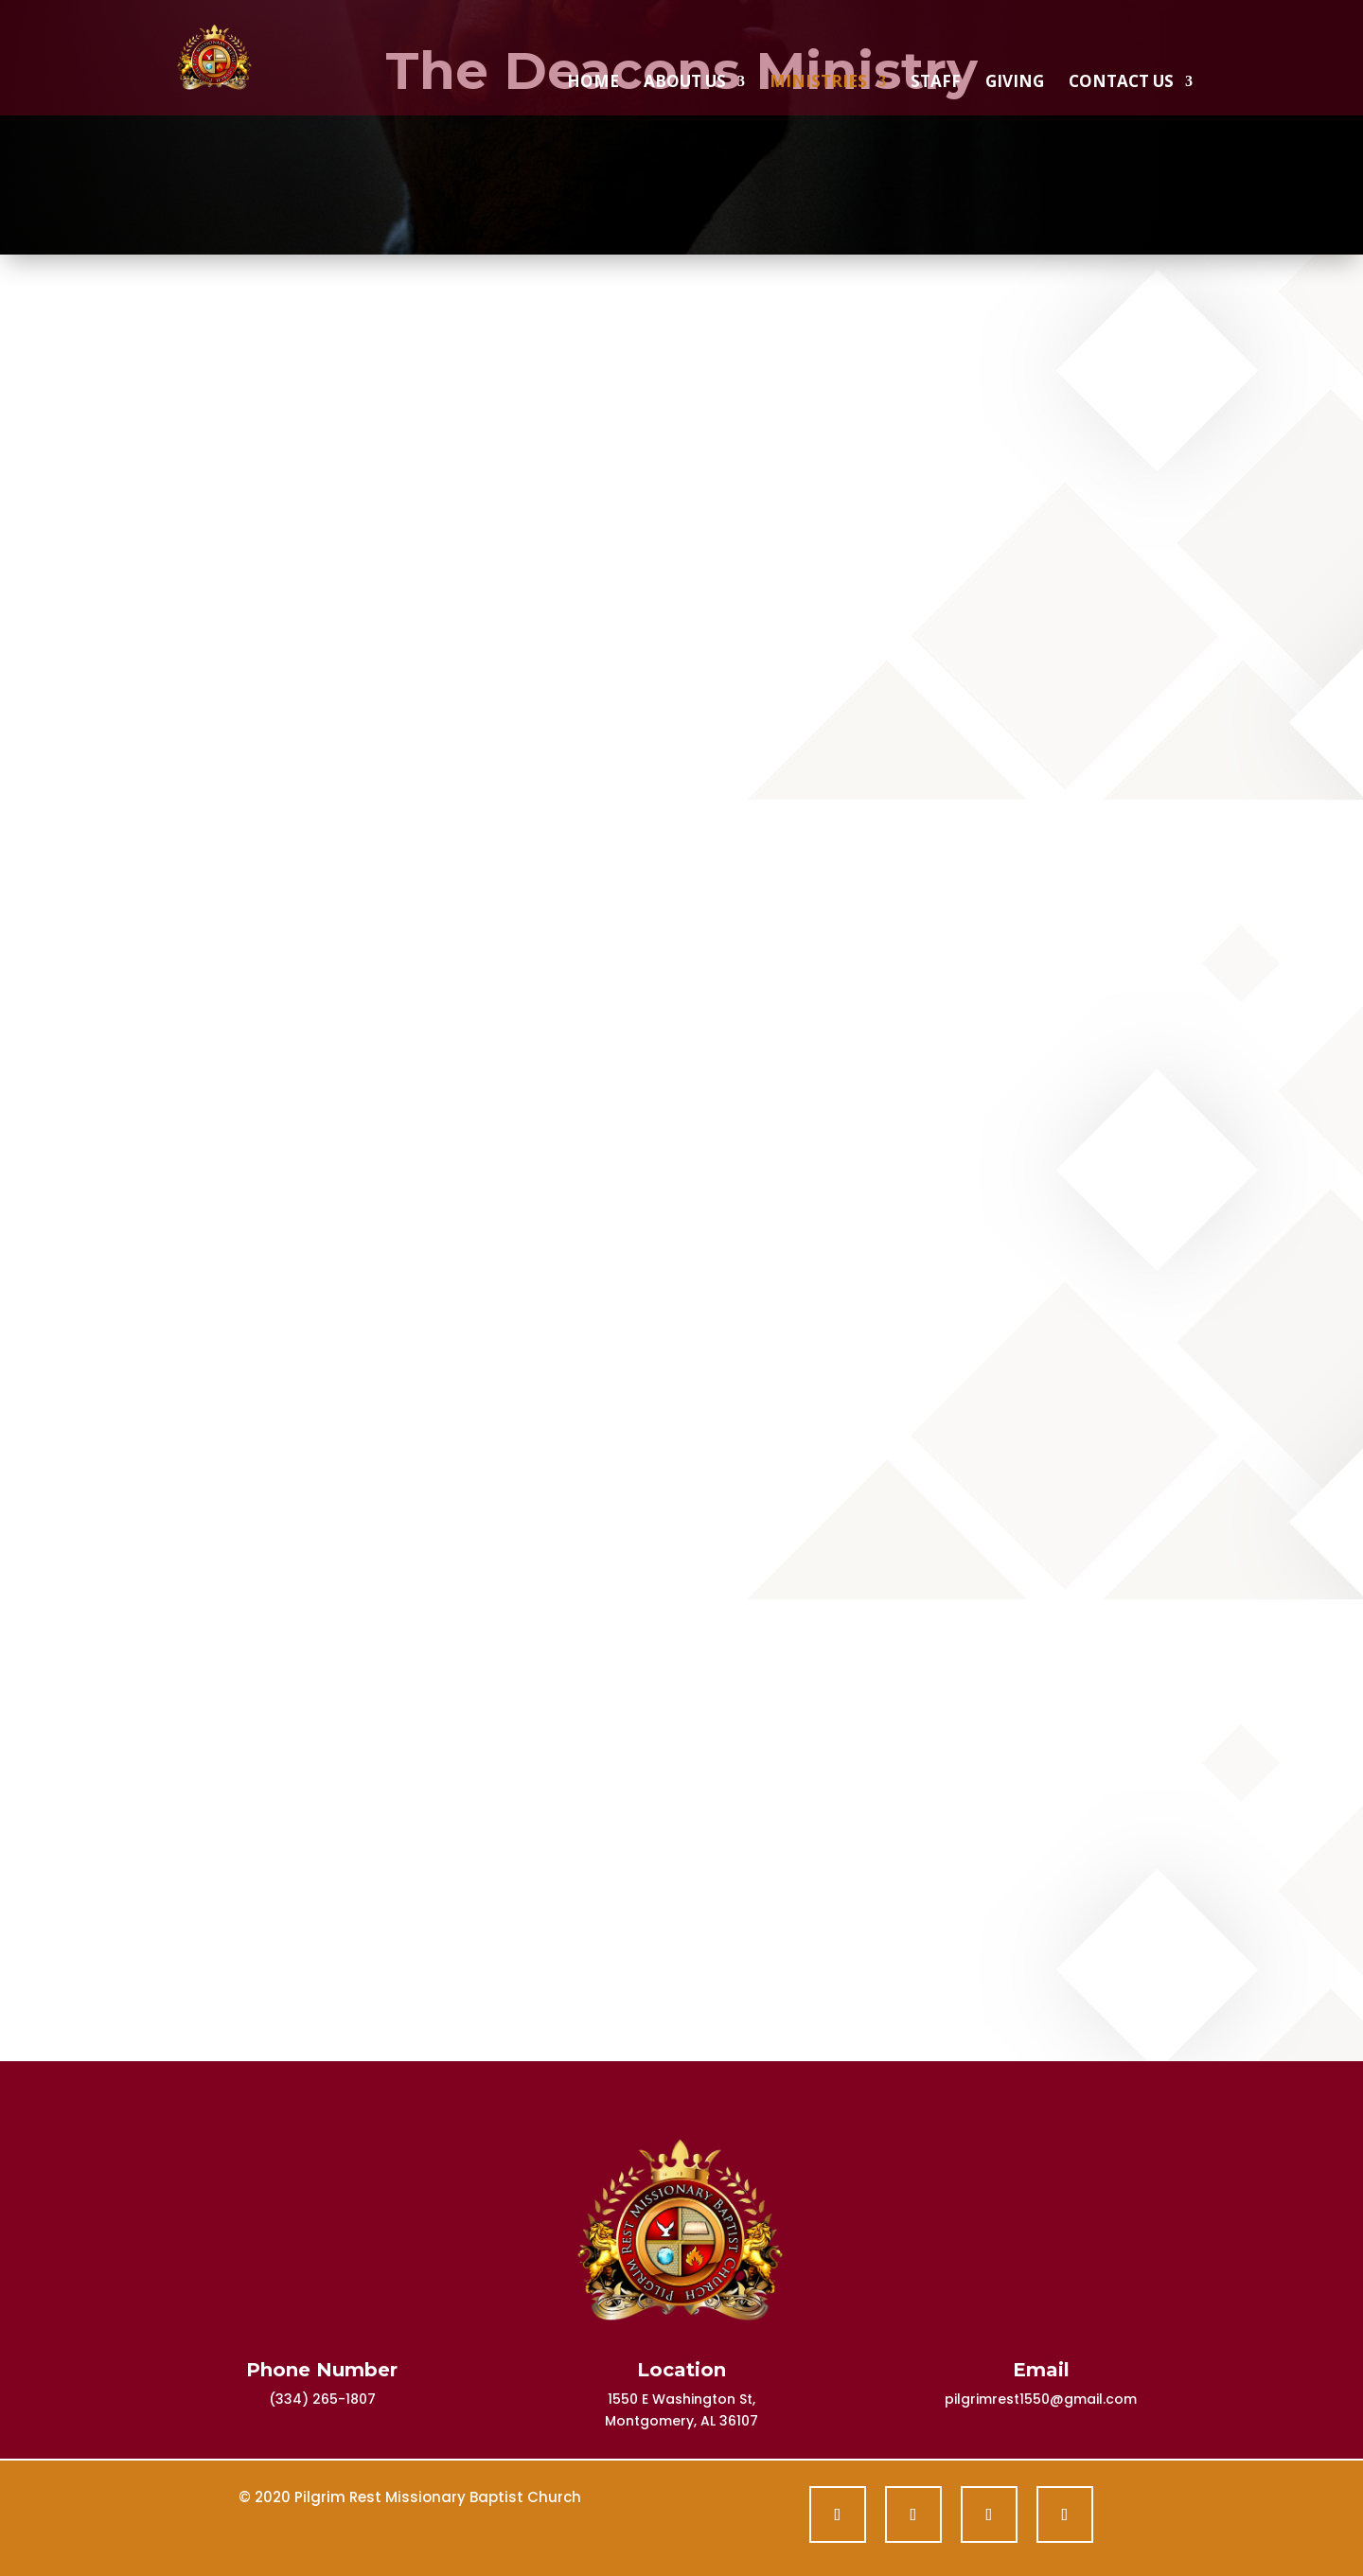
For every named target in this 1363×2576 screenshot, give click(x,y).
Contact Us (1121, 83)
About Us (685, 83)
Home (593, 83)
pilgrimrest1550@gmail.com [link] (1041, 2399)
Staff (936, 83)
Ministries (818, 83)
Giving (1014, 83)
